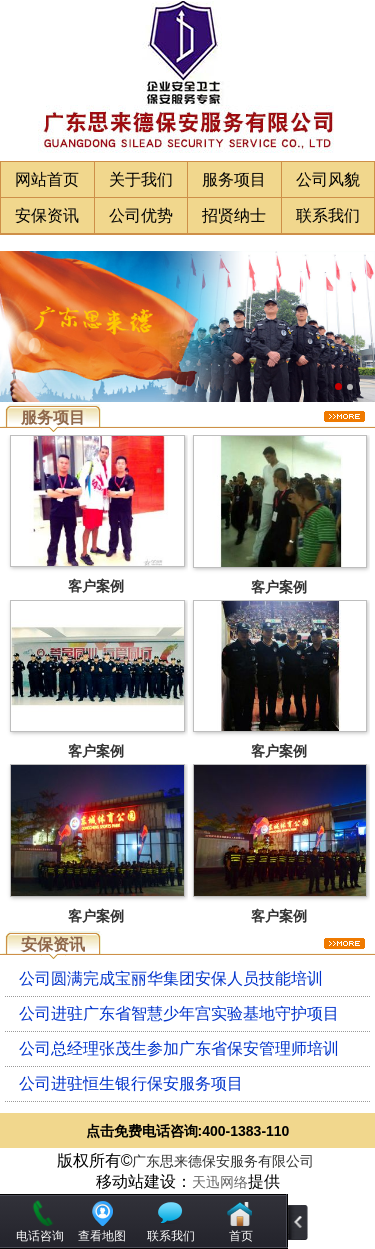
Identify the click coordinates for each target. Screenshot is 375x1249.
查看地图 (102, 1236)
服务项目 (234, 179)
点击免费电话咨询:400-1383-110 (188, 1131)
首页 (241, 1236)
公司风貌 (328, 179)
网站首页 (47, 179)
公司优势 (141, 215)
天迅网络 (220, 1182)
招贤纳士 (234, 215)
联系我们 (328, 215)
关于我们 (141, 179)
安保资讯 (47, 215)
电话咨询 (40, 1236)
